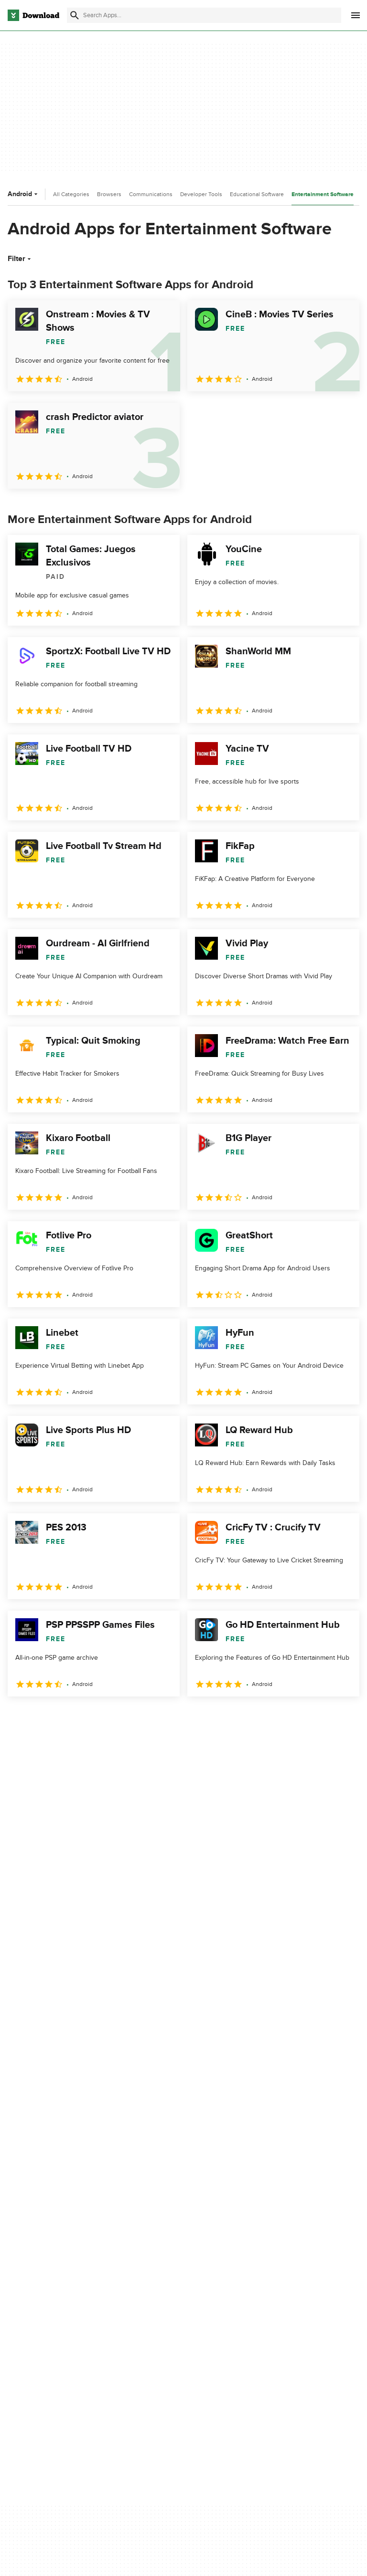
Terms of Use (275, 2280)
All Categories (71, 194)
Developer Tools (201, 194)
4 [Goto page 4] (92, 1717)
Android (24, 194)
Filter (20, 258)
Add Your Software (161, 2280)
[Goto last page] (341, 1717)
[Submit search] (74, 15)
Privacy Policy (276, 2264)
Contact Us (150, 2297)
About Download (158, 2264)
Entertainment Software (322, 194)
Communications (151, 194)
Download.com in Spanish (172, 2313)
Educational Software (257, 194)
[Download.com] (33, 15)
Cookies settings (280, 2339)
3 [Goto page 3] (67, 1717)
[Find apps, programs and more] (204, 15)
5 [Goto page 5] (117, 1717)
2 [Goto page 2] (42, 1717)
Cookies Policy (277, 2297)
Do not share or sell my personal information (290, 2317)
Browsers (109, 194)
